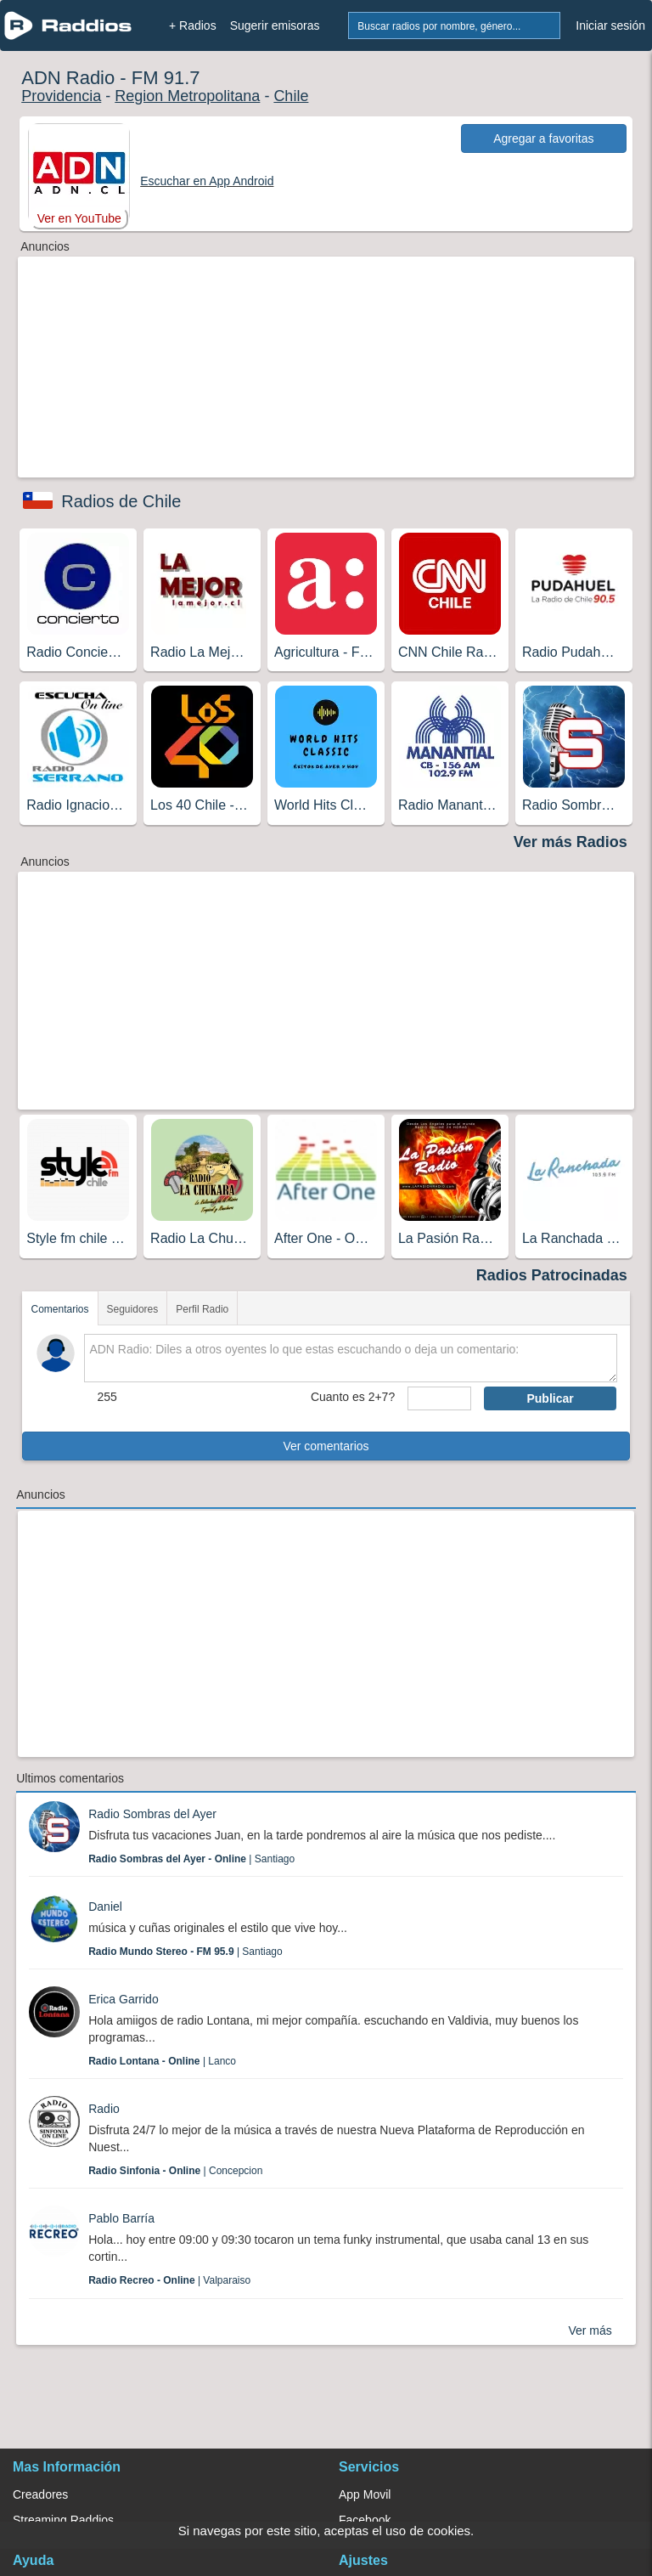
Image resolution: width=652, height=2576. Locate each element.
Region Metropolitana (187, 96)
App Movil (365, 2494)
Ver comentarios (325, 1446)
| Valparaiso (169, 2280)
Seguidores (133, 1309)
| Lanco (162, 2061)
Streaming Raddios (63, 2520)
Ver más (589, 2330)
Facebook (365, 2520)
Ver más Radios (570, 841)
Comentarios (59, 1309)
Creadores (40, 2494)
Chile (290, 96)
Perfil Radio (202, 1309)
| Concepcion (175, 2171)
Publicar (549, 1398)
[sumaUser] (439, 1398)
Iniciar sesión (610, 25)
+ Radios (192, 25)
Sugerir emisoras (275, 25)
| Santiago (191, 1859)
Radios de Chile (121, 501)
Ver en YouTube (79, 218)
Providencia (61, 96)
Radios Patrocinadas (551, 1275)
